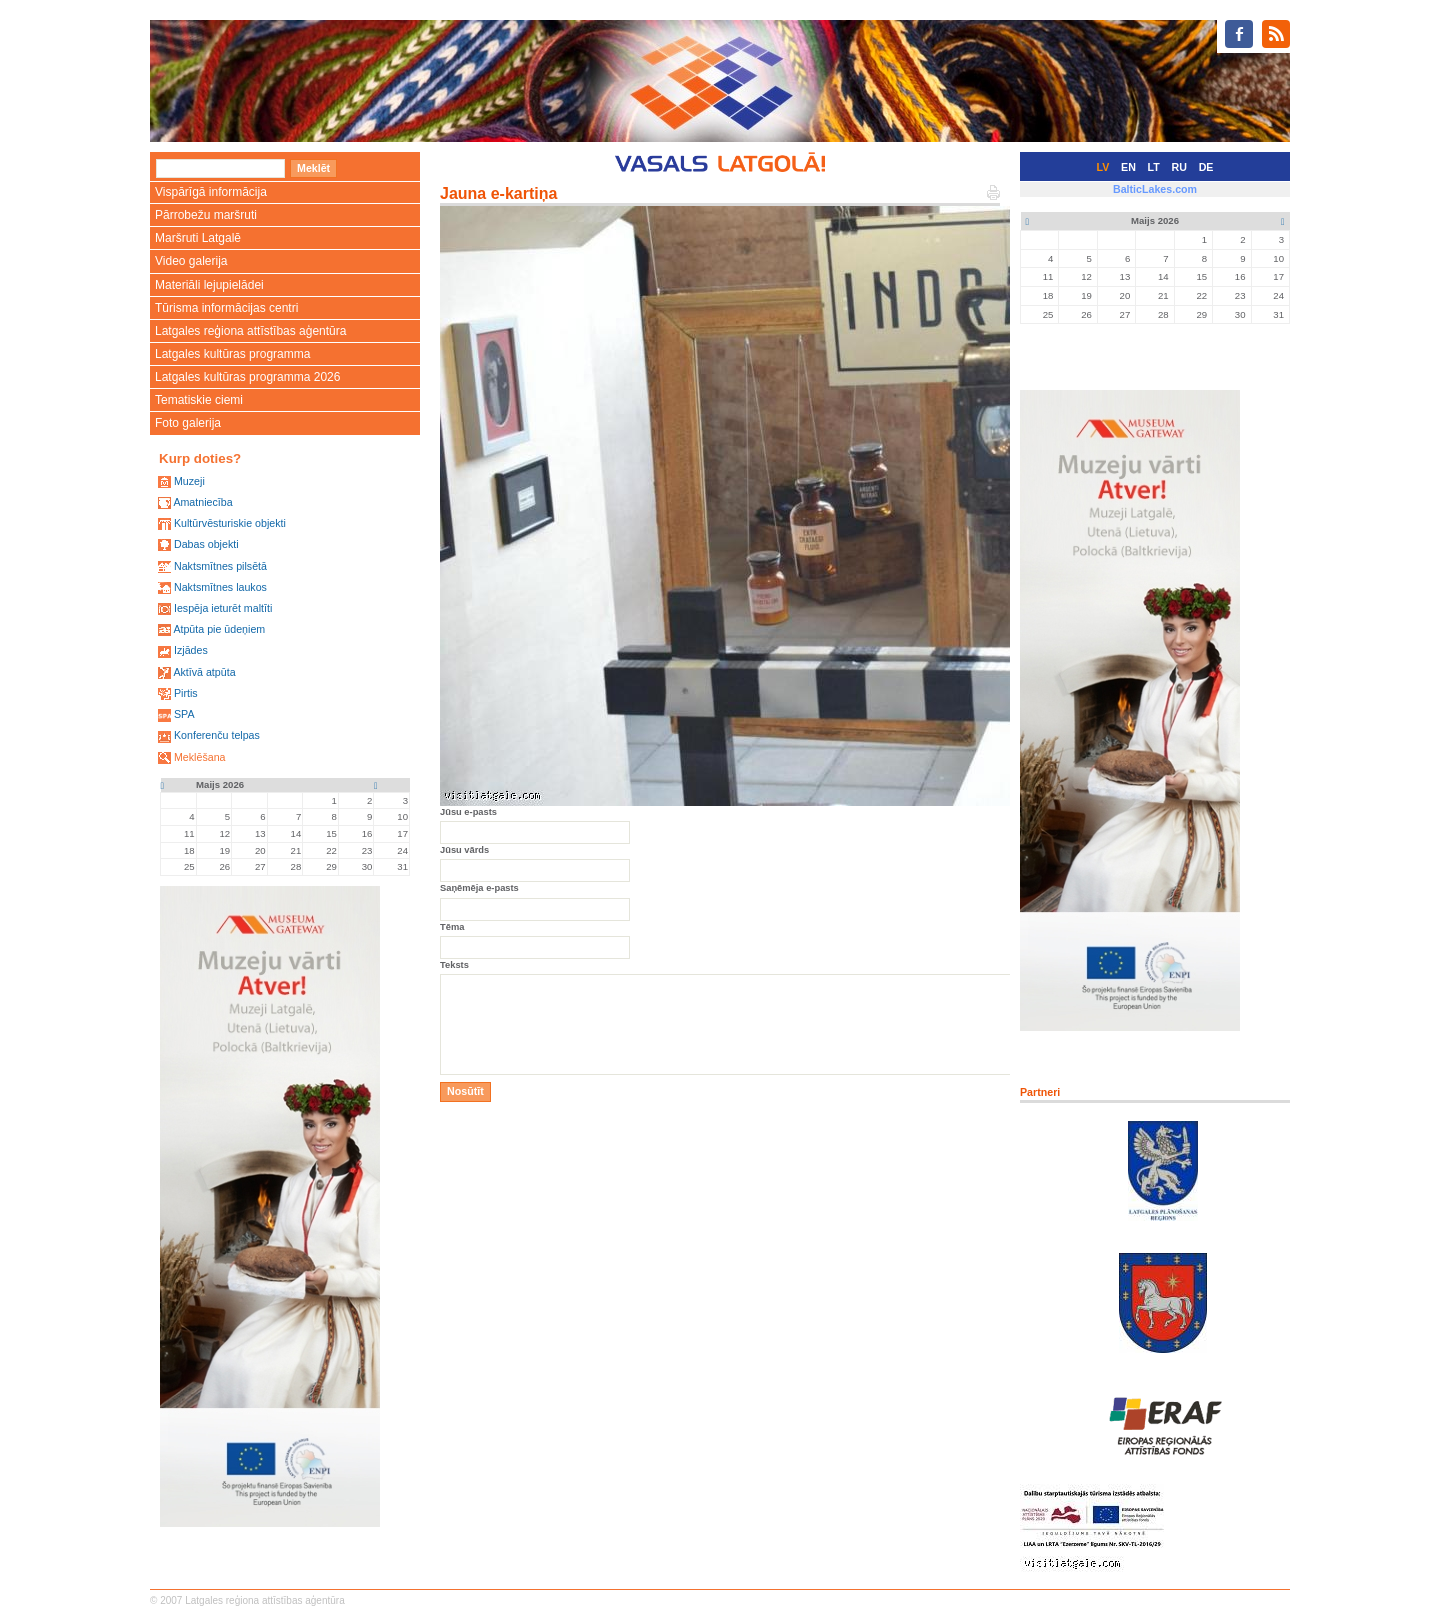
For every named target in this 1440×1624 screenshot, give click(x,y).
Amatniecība (202, 502)
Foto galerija (188, 423)
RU (1179, 167)
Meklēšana (200, 757)
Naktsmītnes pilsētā (220, 566)
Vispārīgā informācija (211, 192)
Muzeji (189, 481)
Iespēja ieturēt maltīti (223, 608)
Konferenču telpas (217, 735)
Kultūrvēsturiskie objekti (230, 523)
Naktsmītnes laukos (220, 587)
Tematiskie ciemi (199, 400)
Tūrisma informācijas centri (226, 308)
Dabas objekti (206, 544)
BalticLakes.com (1155, 189)
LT (1154, 167)
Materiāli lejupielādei (209, 285)
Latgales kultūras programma (232, 354)
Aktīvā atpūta (204, 672)
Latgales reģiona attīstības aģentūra (250, 331)
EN (1128, 167)
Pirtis (186, 693)
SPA (184, 714)
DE (1206, 167)
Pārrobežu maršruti (206, 215)
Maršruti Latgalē (198, 238)
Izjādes (191, 650)
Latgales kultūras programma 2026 (247, 377)
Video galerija (191, 261)
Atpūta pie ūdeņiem (219, 629)
